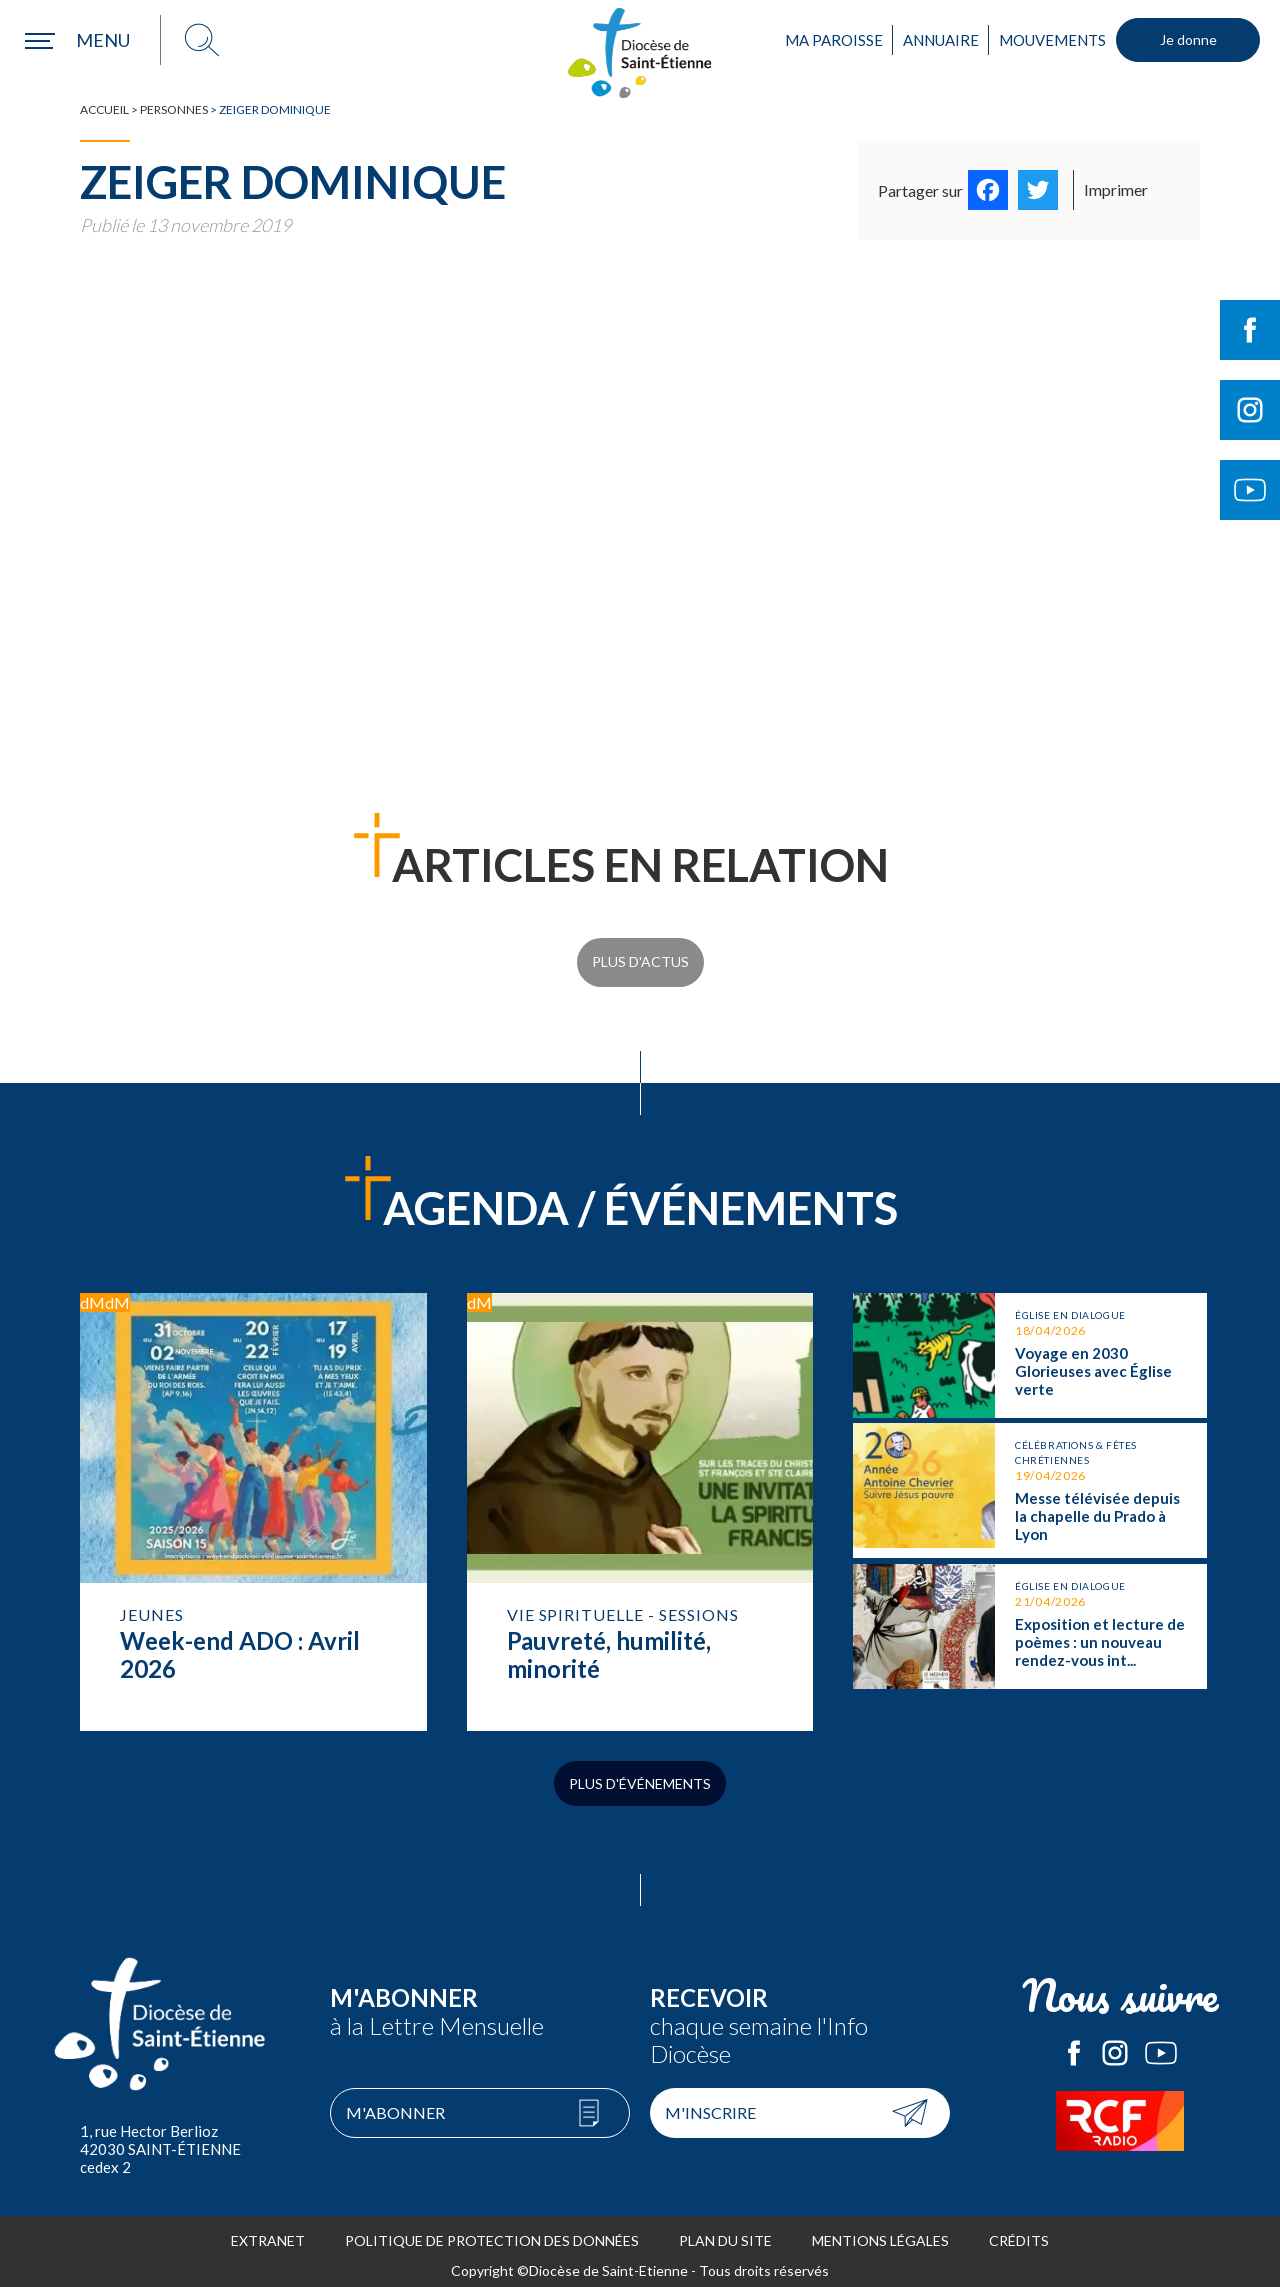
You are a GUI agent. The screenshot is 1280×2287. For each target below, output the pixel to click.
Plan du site (725, 2231)
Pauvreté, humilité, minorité (640, 1498)
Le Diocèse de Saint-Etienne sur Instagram (1115, 2045)
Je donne (1188, 39)
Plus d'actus (640, 956)
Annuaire (941, 40)
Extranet (268, 2231)
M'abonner (395, 2103)
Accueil (104, 109)
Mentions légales (880, 2231)
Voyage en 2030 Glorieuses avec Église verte (1030, 1341)
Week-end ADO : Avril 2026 (253, 1498)
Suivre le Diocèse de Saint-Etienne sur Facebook (1250, 330)
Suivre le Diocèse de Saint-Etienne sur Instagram (1250, 410)
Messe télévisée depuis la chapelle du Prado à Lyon (1030, 1471)
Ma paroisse (834, 40)
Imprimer (1116, 189)
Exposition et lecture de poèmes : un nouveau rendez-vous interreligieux (1030, 1601)
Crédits (1019, 2231)
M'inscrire (710, 2103)
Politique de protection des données (492, 2231)
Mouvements (1052, 40)
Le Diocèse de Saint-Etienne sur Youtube (1161, 2045)
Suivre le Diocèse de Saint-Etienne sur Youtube (1250, 490)
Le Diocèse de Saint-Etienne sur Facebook (1074, 2045)
